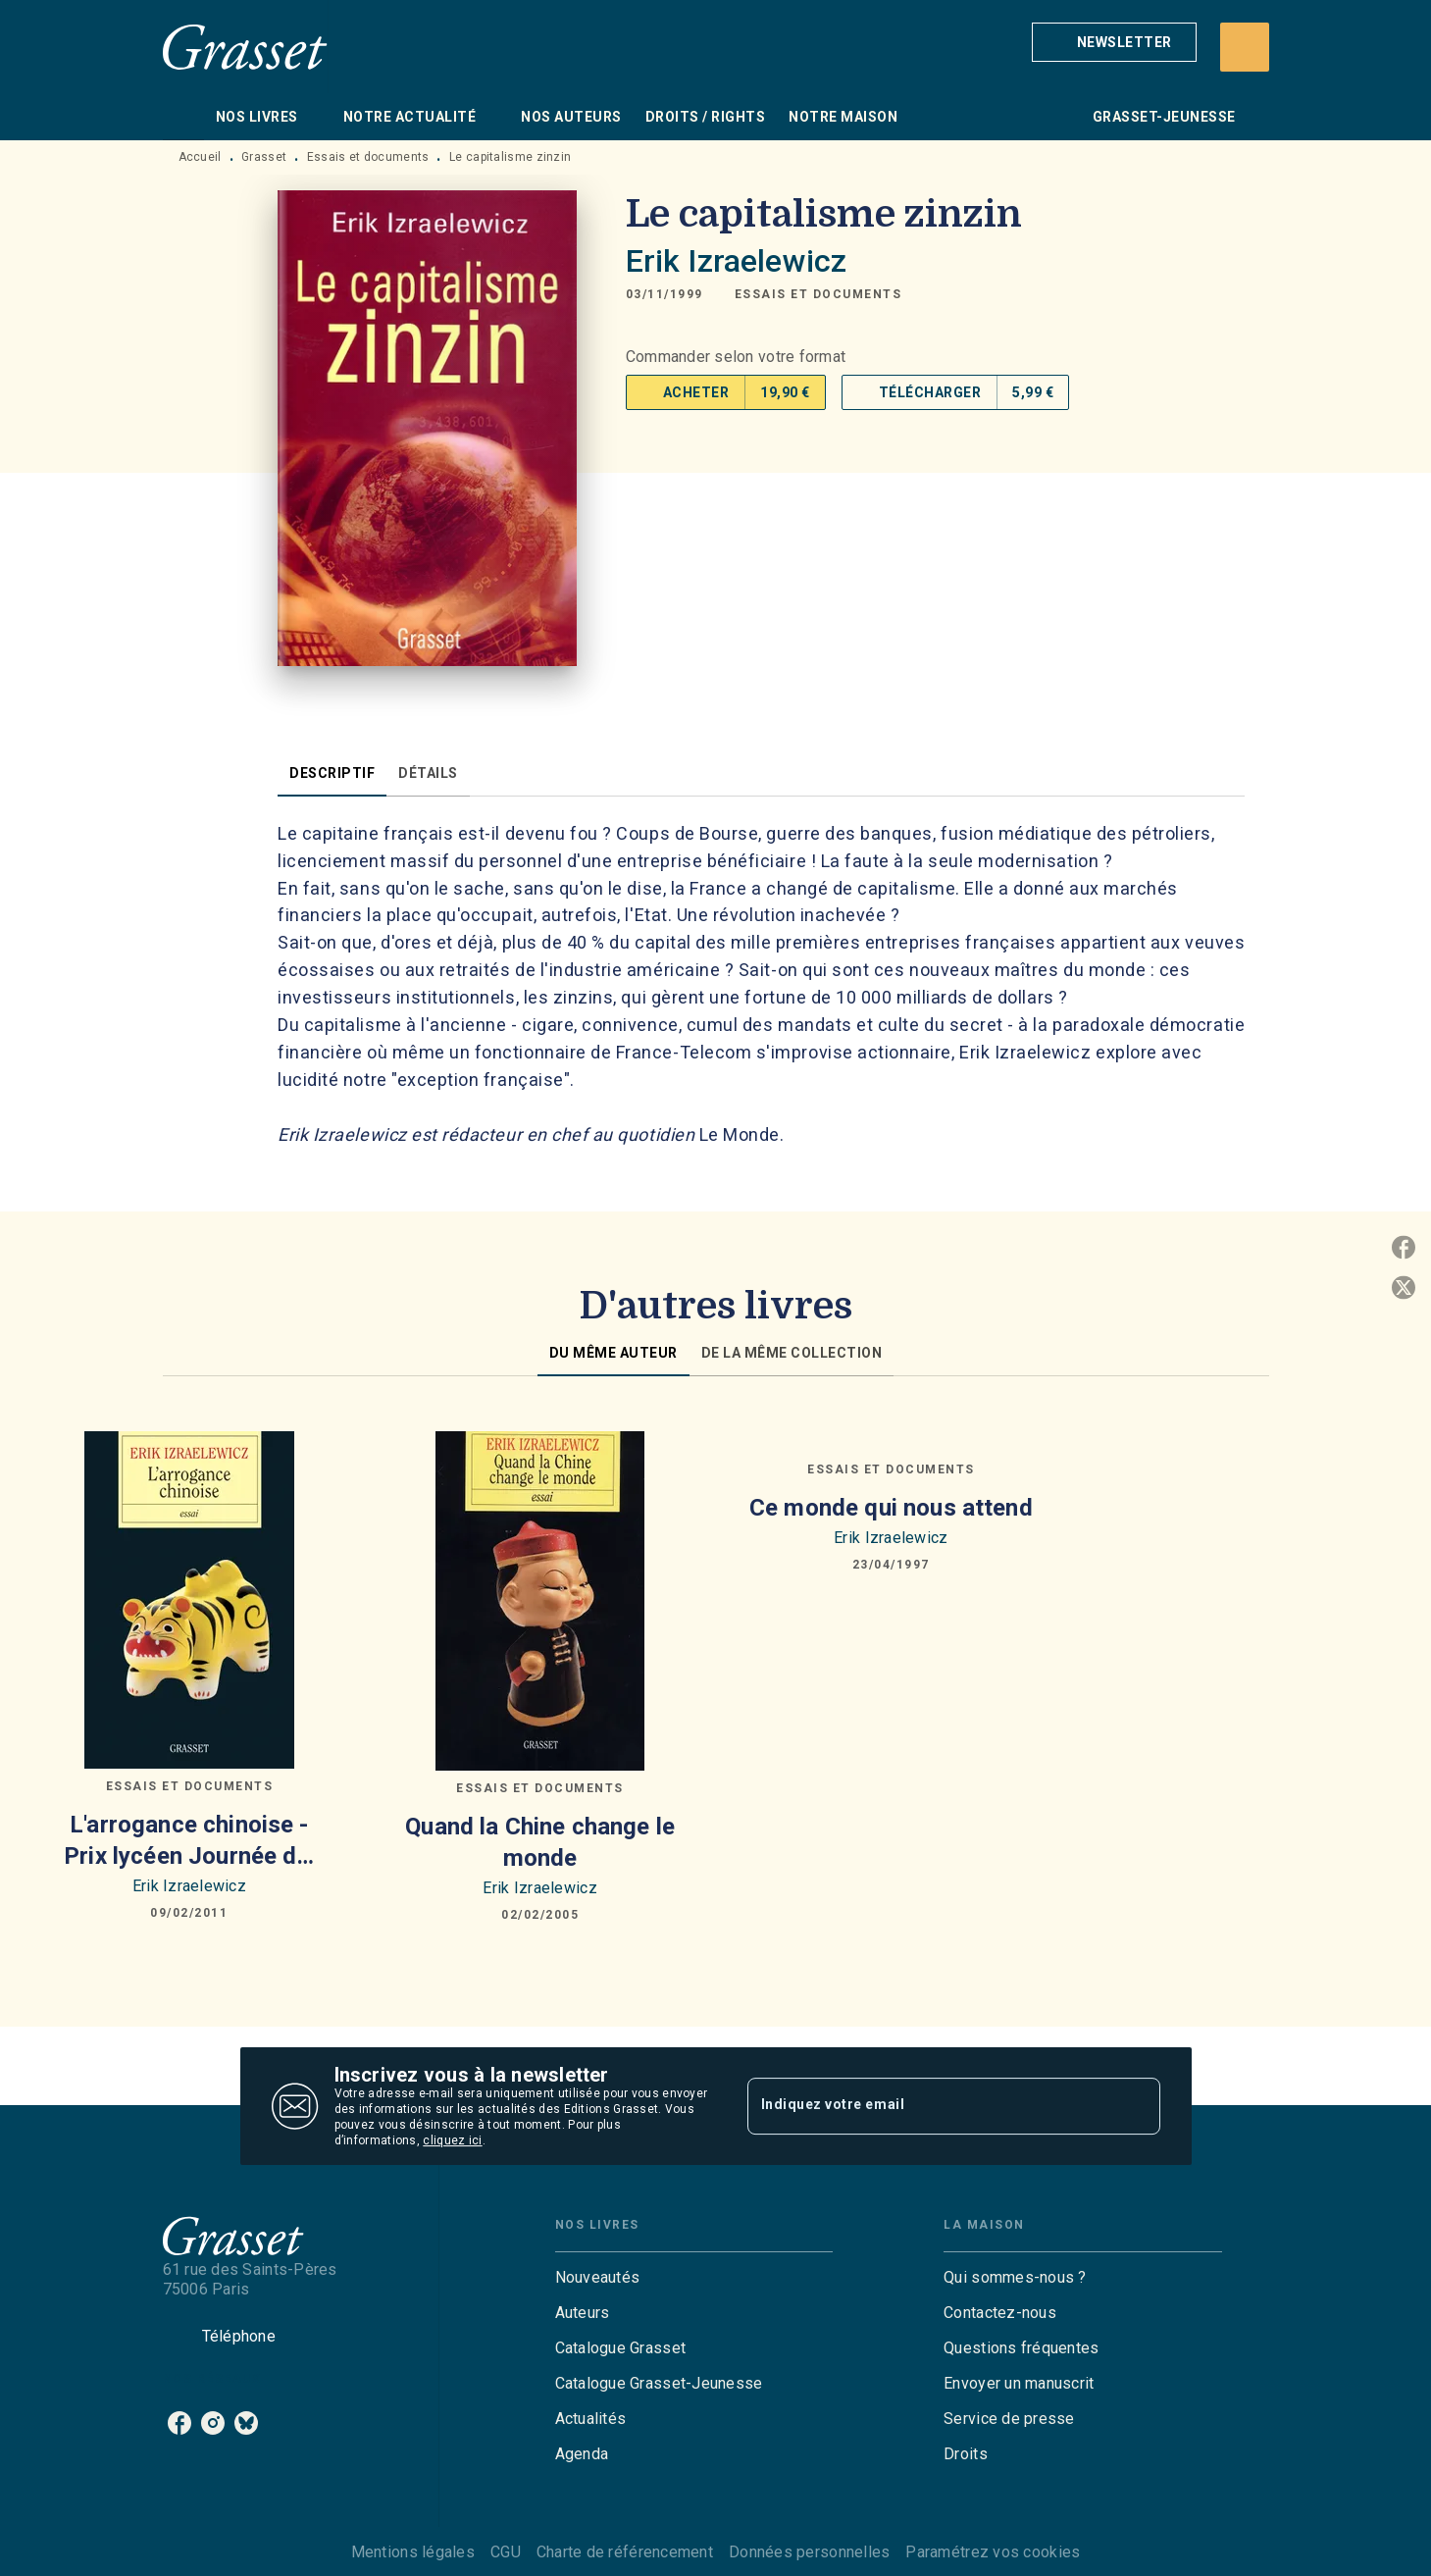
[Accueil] (245, 46)
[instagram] (213, 2423)
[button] (1114, 42)
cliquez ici (452, 2140)
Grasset (263, 157)
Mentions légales (413, 2552)
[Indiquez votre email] (929, 2106)
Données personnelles (809, 2552)
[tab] (183, 116)
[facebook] (179, 2423)
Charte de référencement (625, 2552)
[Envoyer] (1136, 2106)
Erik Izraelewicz (736, 261)
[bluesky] (246, 2423)
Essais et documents (368, 157)
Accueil (200, 157)
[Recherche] (1244, 47)
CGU (505, 2552)
